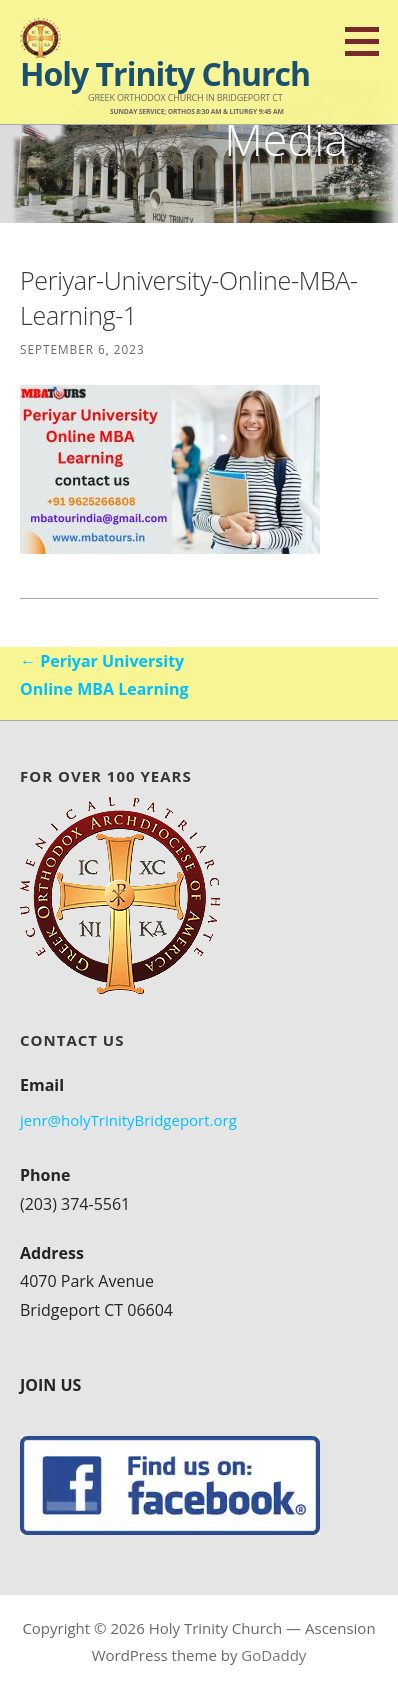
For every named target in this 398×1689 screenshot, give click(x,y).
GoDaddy (273, 1655)
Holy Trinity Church (165, 73)
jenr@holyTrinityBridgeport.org (128, 1120)
